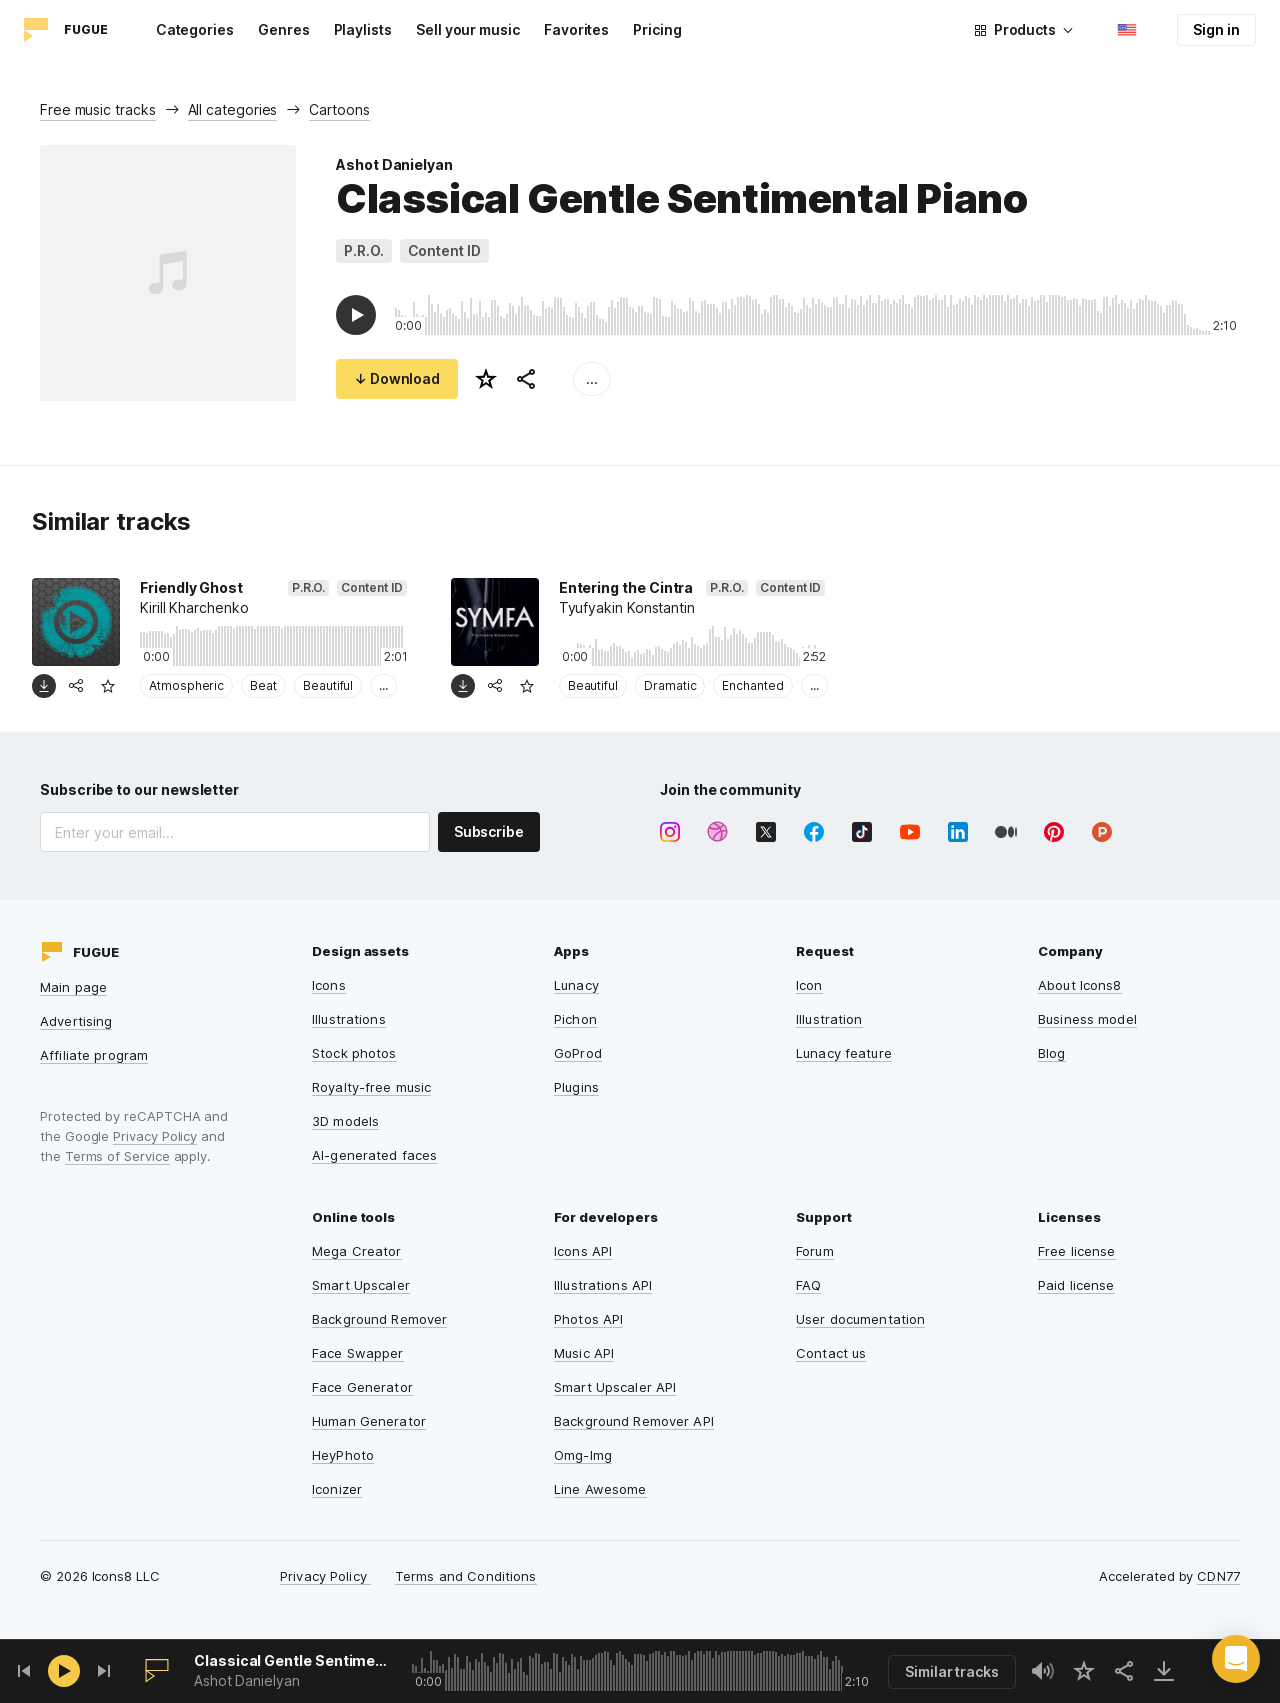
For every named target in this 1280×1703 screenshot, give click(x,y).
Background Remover (379, 1319)
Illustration (829, 1019)
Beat (263, 685)
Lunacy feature (844, 1053)
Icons (329, 985)
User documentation (860, 1319)
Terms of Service (117, 1156)
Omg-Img (583, 1455)
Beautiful (328, 685)
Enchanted (752, 685)
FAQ (808, 1285)
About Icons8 (1080, 985)
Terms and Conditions (466, 1576)
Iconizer (337, 1489)
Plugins (576, 1087)
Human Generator (369, 1421)
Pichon (575, 1019)
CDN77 (1218, 1576)
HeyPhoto (343, 1455)
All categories (233, 109)
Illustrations (349, 1019)
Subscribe (489, 831)
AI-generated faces (374, 1155)
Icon (809, 985)
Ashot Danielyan (394, 164)
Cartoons (339, 109)
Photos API (588, 1319)
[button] (1236, 1659)
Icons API (583, 1251)
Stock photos (354, 1053)
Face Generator (362, 1387)
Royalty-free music (371, 1087)
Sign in (1216, 29)
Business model (1087, 1019)
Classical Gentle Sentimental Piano (292, 1660)
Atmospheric (186, 685)
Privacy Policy (155, 1136)
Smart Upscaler (361, 1285)
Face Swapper (358, 1353)
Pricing (657, 29)
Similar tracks (952, 1671)
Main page (73, 987)
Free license (1077, 1251)
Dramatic (670, 685)
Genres (284, 29)
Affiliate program (94, 1055)
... (592, 378)
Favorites (576, 29)
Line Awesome (600, 1489)
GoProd (578, 1053)
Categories (195, 29)
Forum (815, 1251)
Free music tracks (98, 109)
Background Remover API (634, 1421)
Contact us (831, 1353)
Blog (1052, 1053)
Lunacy (576, 985)
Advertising (76, 1021)
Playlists (363, 29)
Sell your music (468, 29)
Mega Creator (357, 1251)
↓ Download (397, 378)
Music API (584, 1353)
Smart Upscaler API (615, 1387)
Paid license (1076, 1285)
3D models (345, 1121)
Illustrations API (603, 1285)
